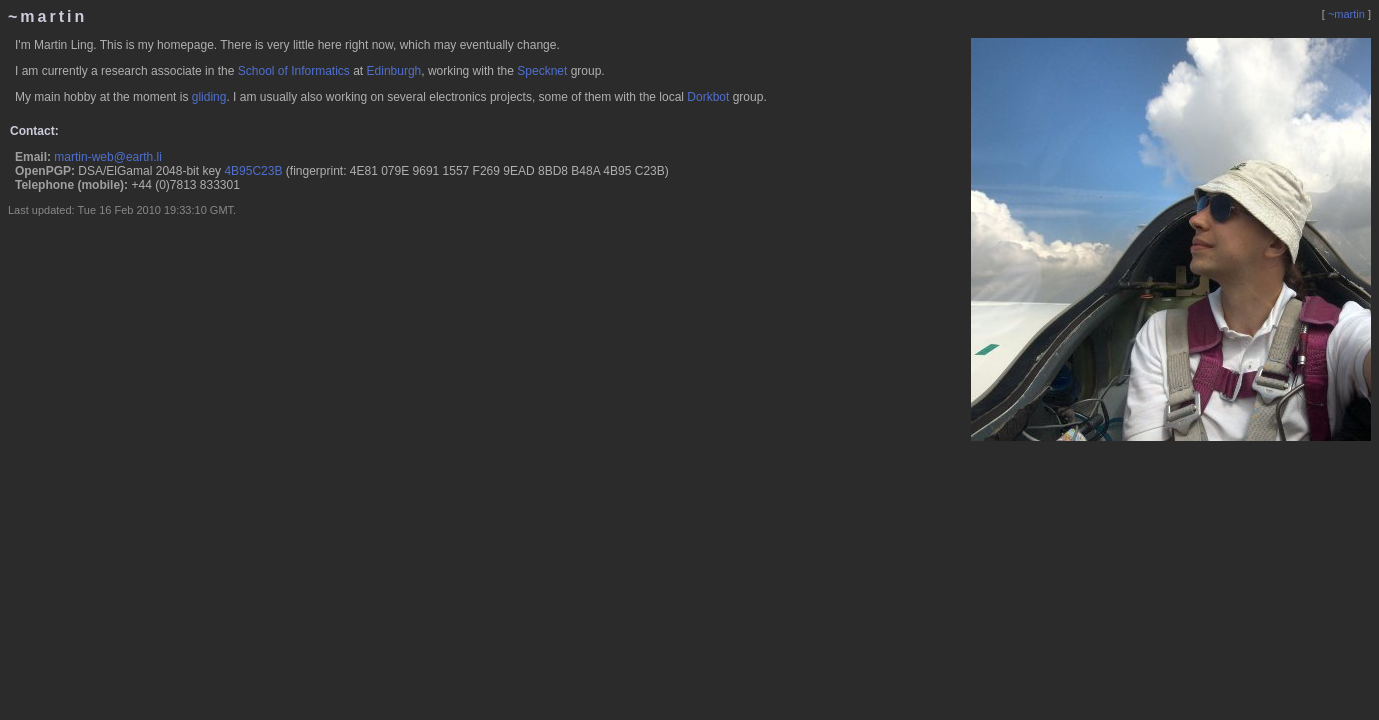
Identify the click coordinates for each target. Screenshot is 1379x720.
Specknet (542, 71)
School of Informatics (294, 71)
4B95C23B (253, 171)
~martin (1346, 14)
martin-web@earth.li (108, 157)
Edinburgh (394, 71)
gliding (209, 97)
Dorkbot (708, 97)
